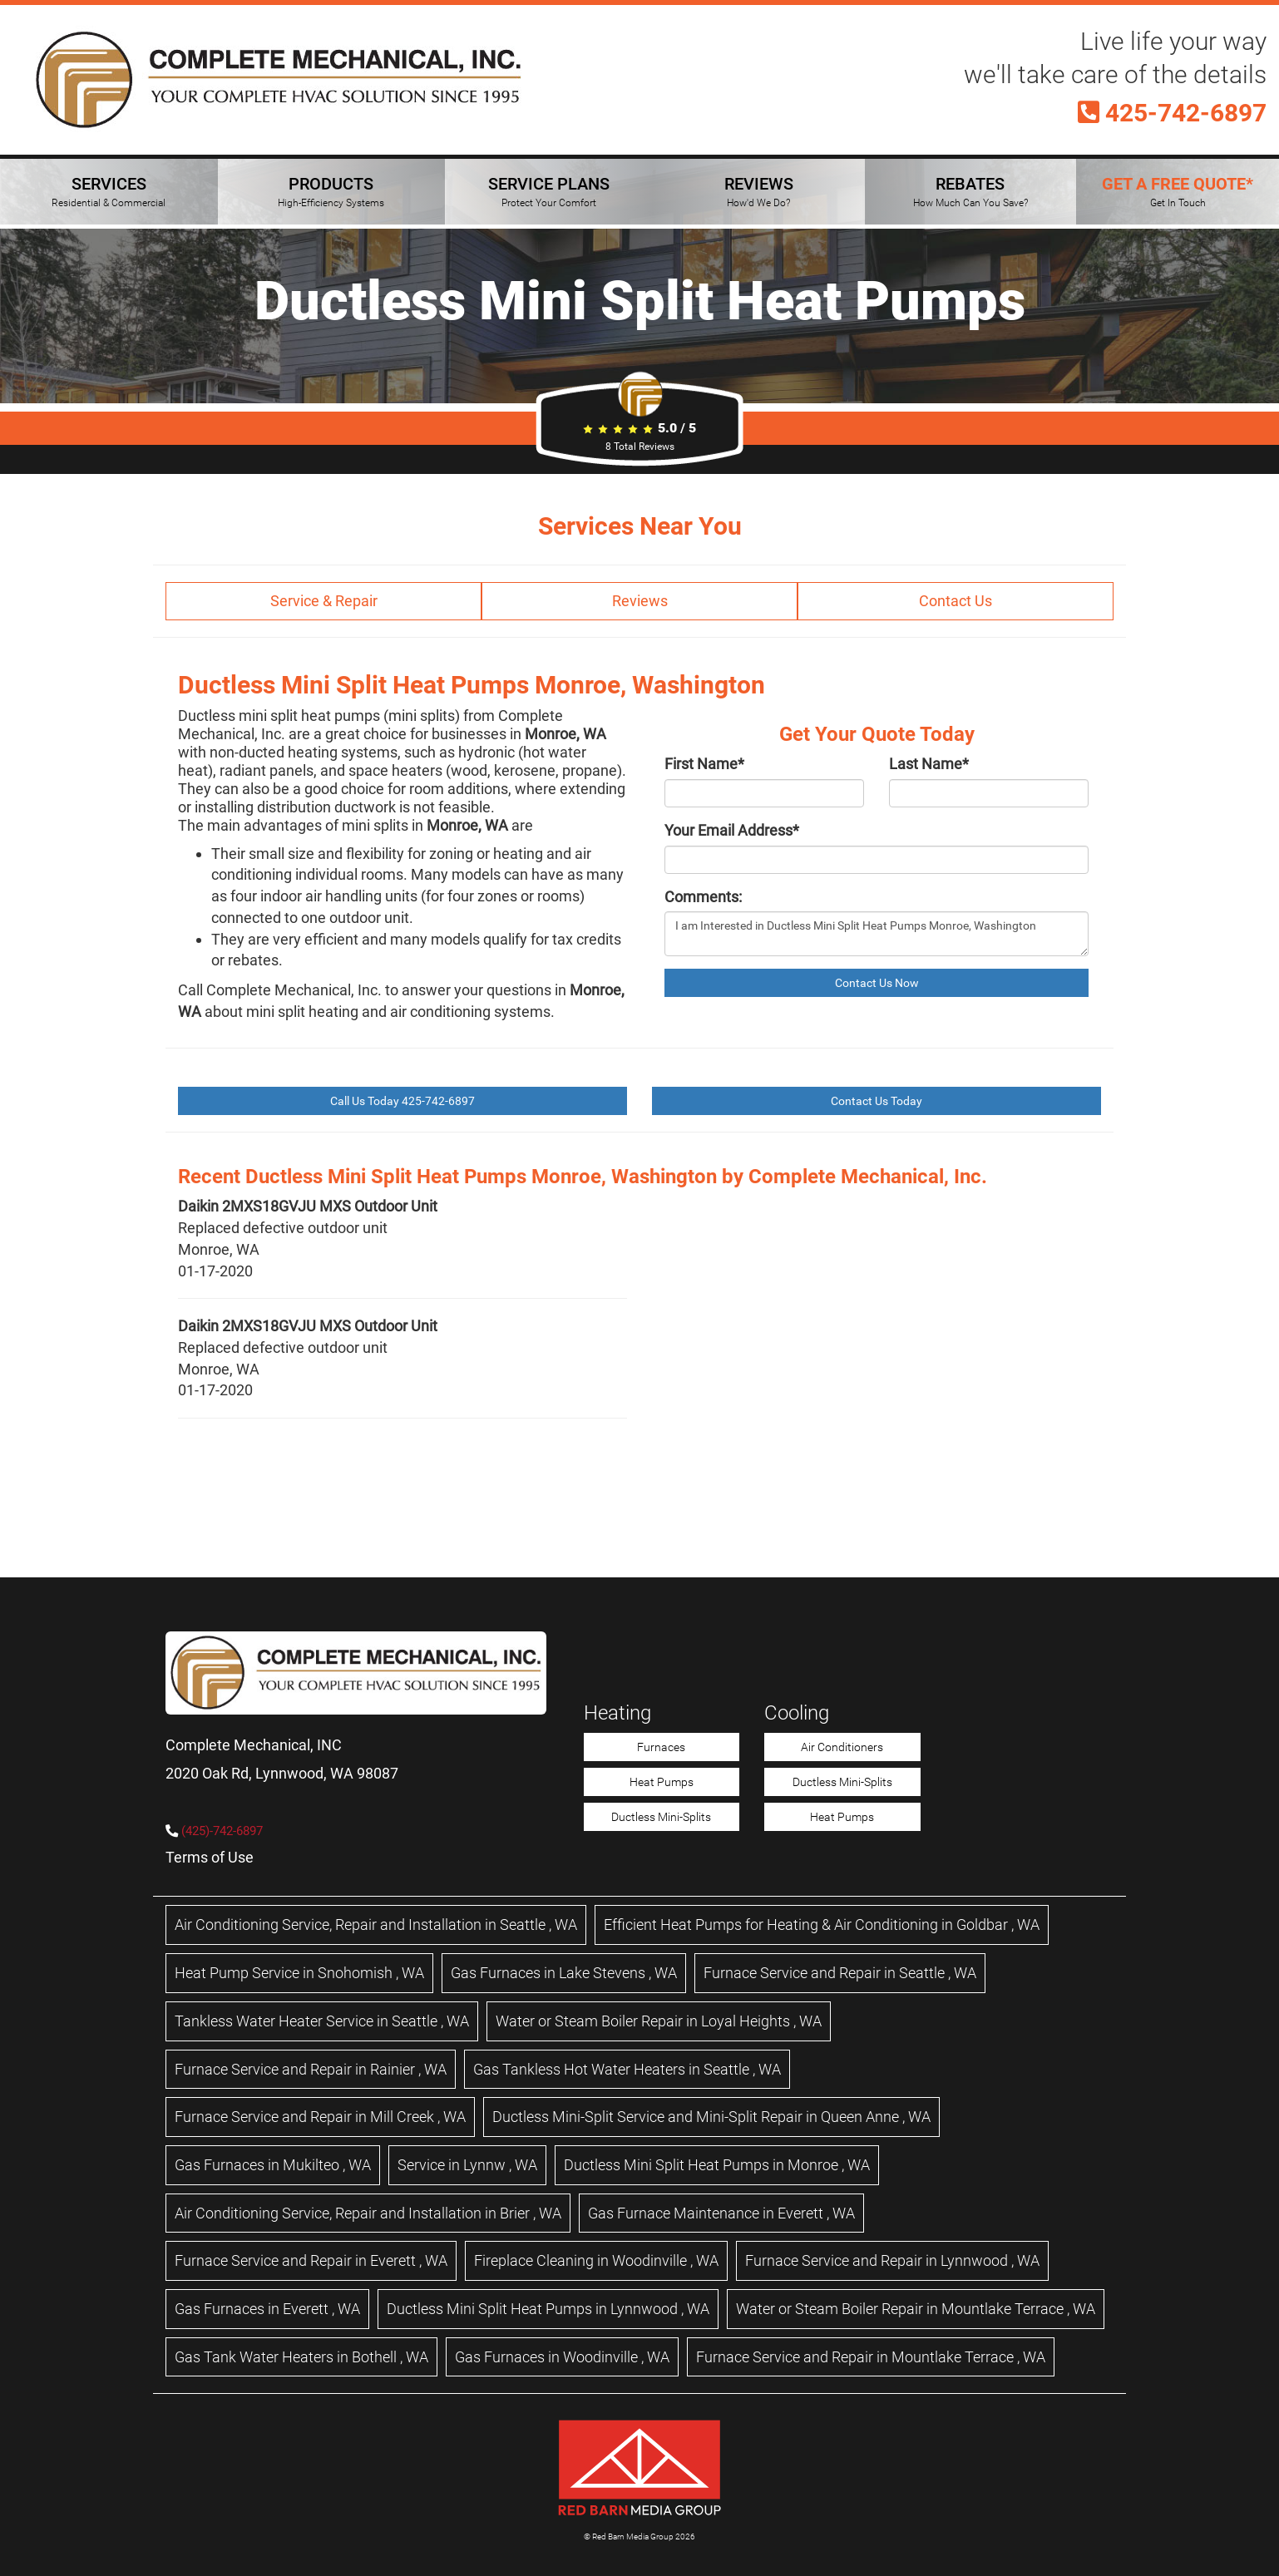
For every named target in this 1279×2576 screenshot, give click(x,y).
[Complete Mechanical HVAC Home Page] (278, 80)
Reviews (640, 600)
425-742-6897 (1172, 113)
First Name (704, 763)
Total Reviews (639, 446)
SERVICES (108, 191)
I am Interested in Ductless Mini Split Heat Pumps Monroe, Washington (876, 933)
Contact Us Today (876, 1101)
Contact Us (955, 600)
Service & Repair (324, 600)
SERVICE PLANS (549, 191)
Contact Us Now (877, 982)
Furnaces (661, 1747)
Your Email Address (731, 830)
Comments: (703, 897)
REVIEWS (758, 191)
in (376, 1924)
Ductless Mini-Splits (661, 1816)
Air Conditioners (842, 1747)
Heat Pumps (662, 1782)
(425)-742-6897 (222, 1830)
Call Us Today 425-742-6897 (402, 1101)
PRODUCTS (331, 191)
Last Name (929, 763)
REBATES (970, 191)
